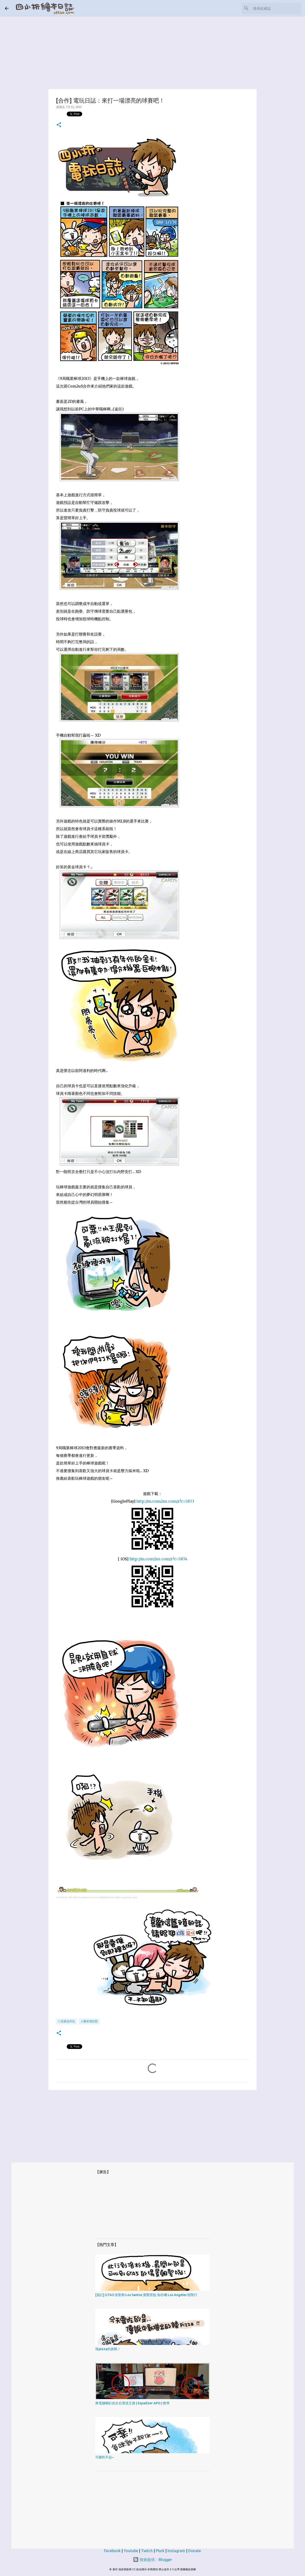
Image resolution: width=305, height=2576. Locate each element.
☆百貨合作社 (66, 2021)
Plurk (160, 2551)
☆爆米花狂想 (89, 2021)
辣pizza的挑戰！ (108, 2349)
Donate (194, 2551)
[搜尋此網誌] (276, 8)
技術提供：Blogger (152, 2559)
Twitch (147, 2551)
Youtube (131, 2551)
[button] (59, 125)
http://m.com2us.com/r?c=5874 (158, 1559)
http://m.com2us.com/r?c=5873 (165, 1501)
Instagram (176, 2551)
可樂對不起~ (104, 2457)
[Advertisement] (152, 50)
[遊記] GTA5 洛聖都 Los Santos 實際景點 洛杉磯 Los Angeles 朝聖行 (146, 2295)
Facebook (112, 2551)
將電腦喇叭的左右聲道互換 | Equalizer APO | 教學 (132, 2403)
